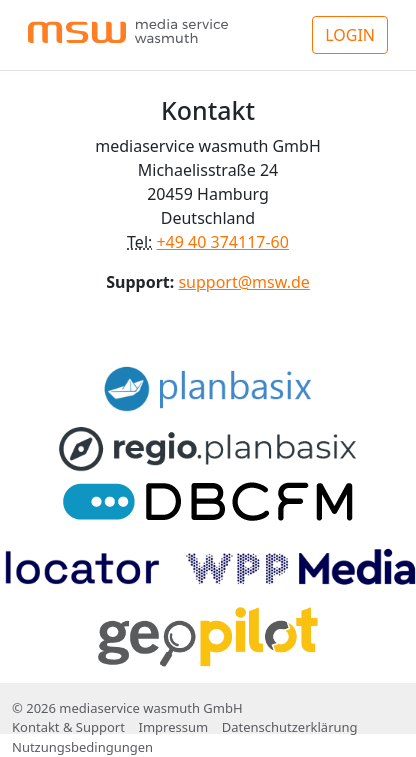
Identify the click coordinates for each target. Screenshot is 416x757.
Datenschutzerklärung (290, 727)
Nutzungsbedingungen (82, 747)
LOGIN (350, 35)
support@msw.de (243, 282)
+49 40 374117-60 (222, 242)
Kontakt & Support (68, 727)
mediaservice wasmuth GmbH (150, 708)
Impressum (173, 727)
